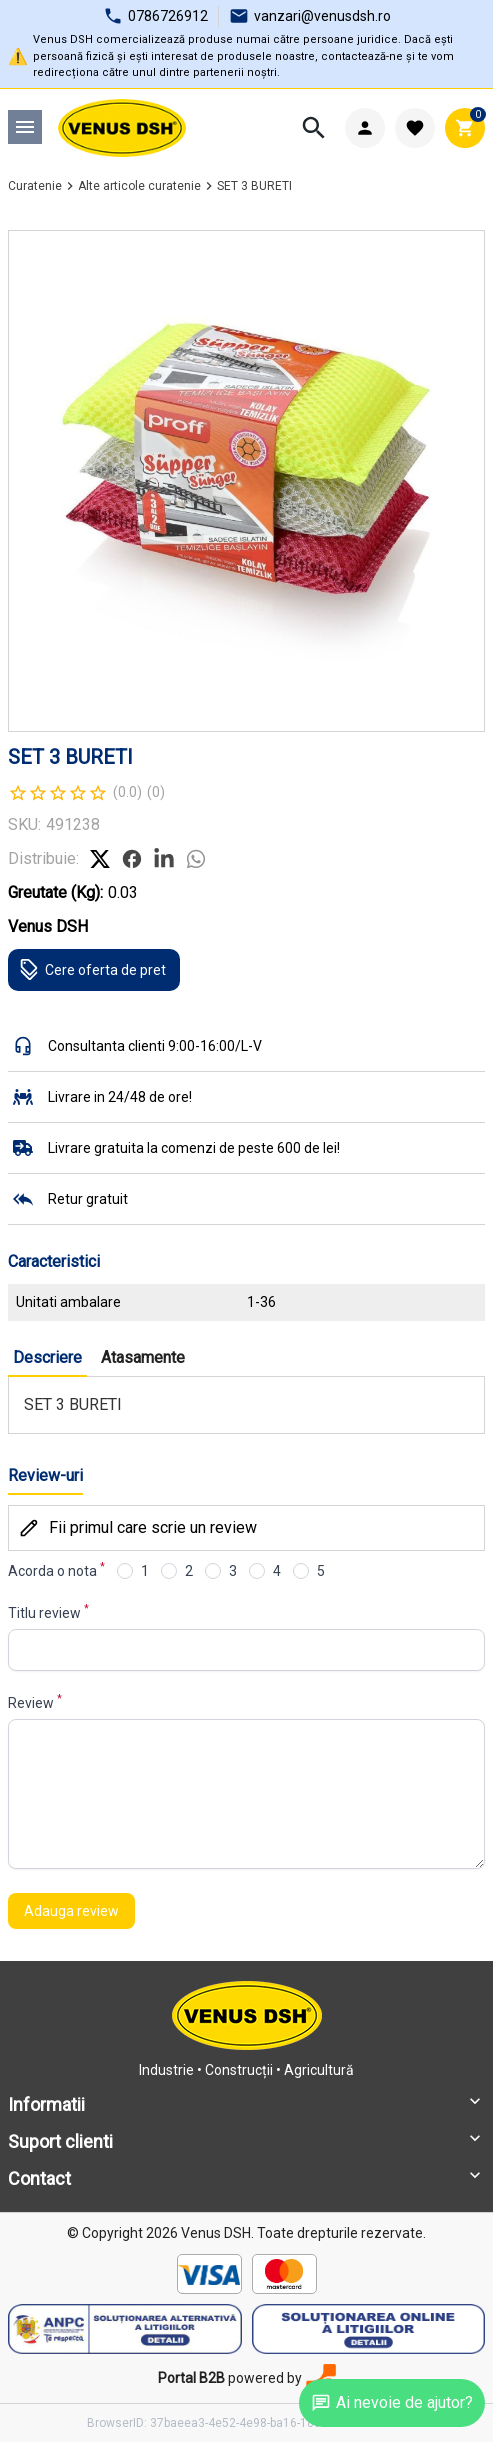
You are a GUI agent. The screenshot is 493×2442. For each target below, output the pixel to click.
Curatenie (35, 186)
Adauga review (71, 1911)
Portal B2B (191, 2378)
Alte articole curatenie (139, 186)
